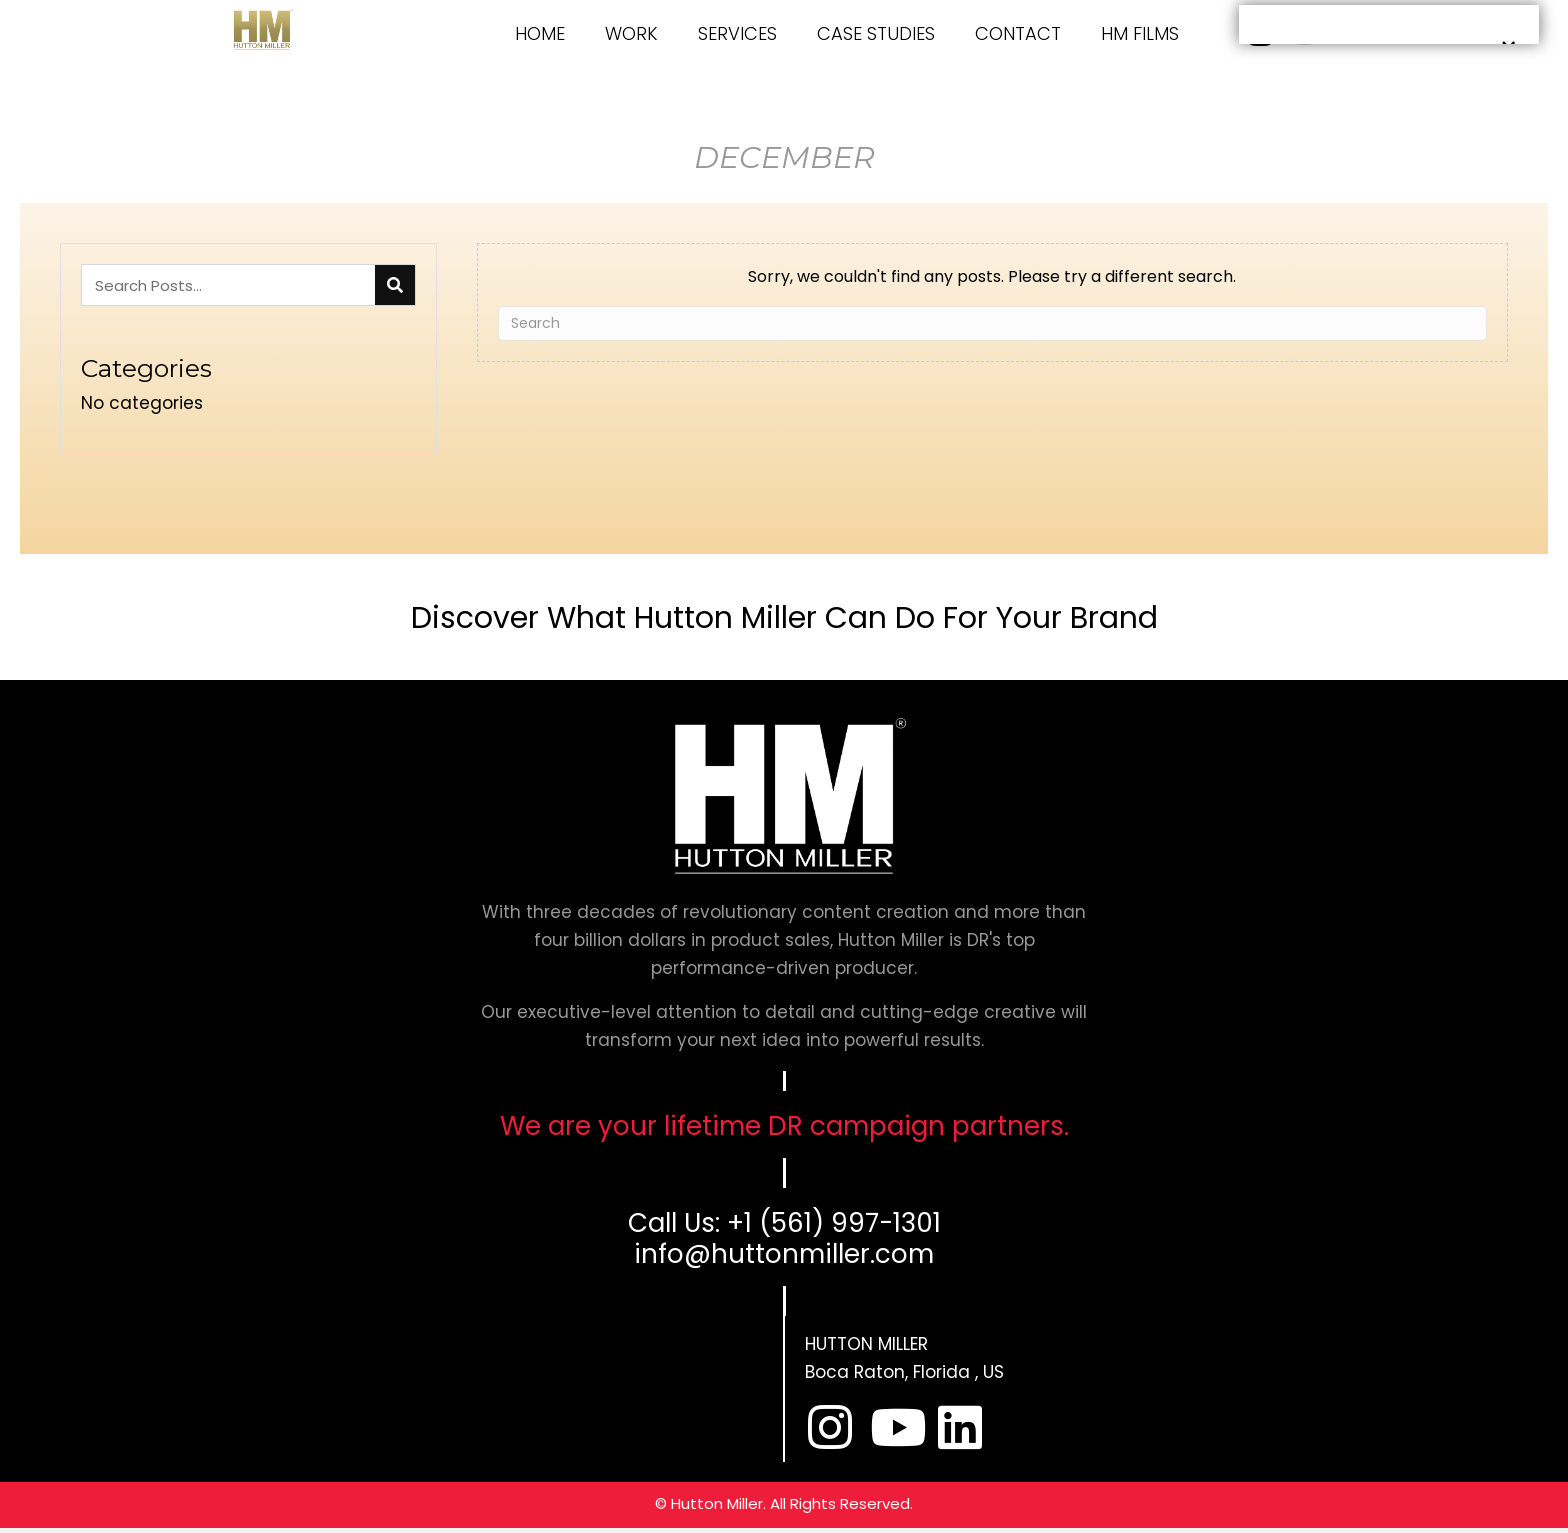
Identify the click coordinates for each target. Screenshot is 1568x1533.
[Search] (992, 323)
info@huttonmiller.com (784, 1254)
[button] (830, 1427)
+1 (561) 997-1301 (834, 1223)
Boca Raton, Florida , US (904, 1372)
